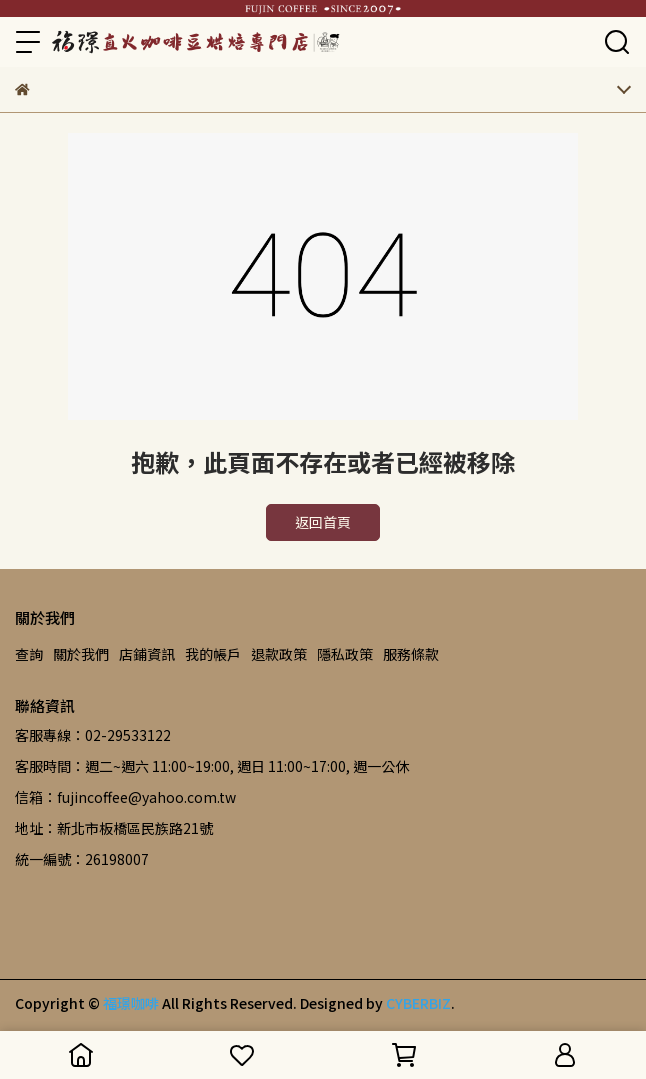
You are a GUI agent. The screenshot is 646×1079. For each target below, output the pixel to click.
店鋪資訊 (147, 654)
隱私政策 (345, 654)
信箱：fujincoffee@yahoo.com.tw (125, 797)
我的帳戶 (213, 654)
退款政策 (279, 654)
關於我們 (81, 654)
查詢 (29, 654)
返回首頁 (323, 522)
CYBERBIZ (418, 1003)
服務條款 (411, 654)
